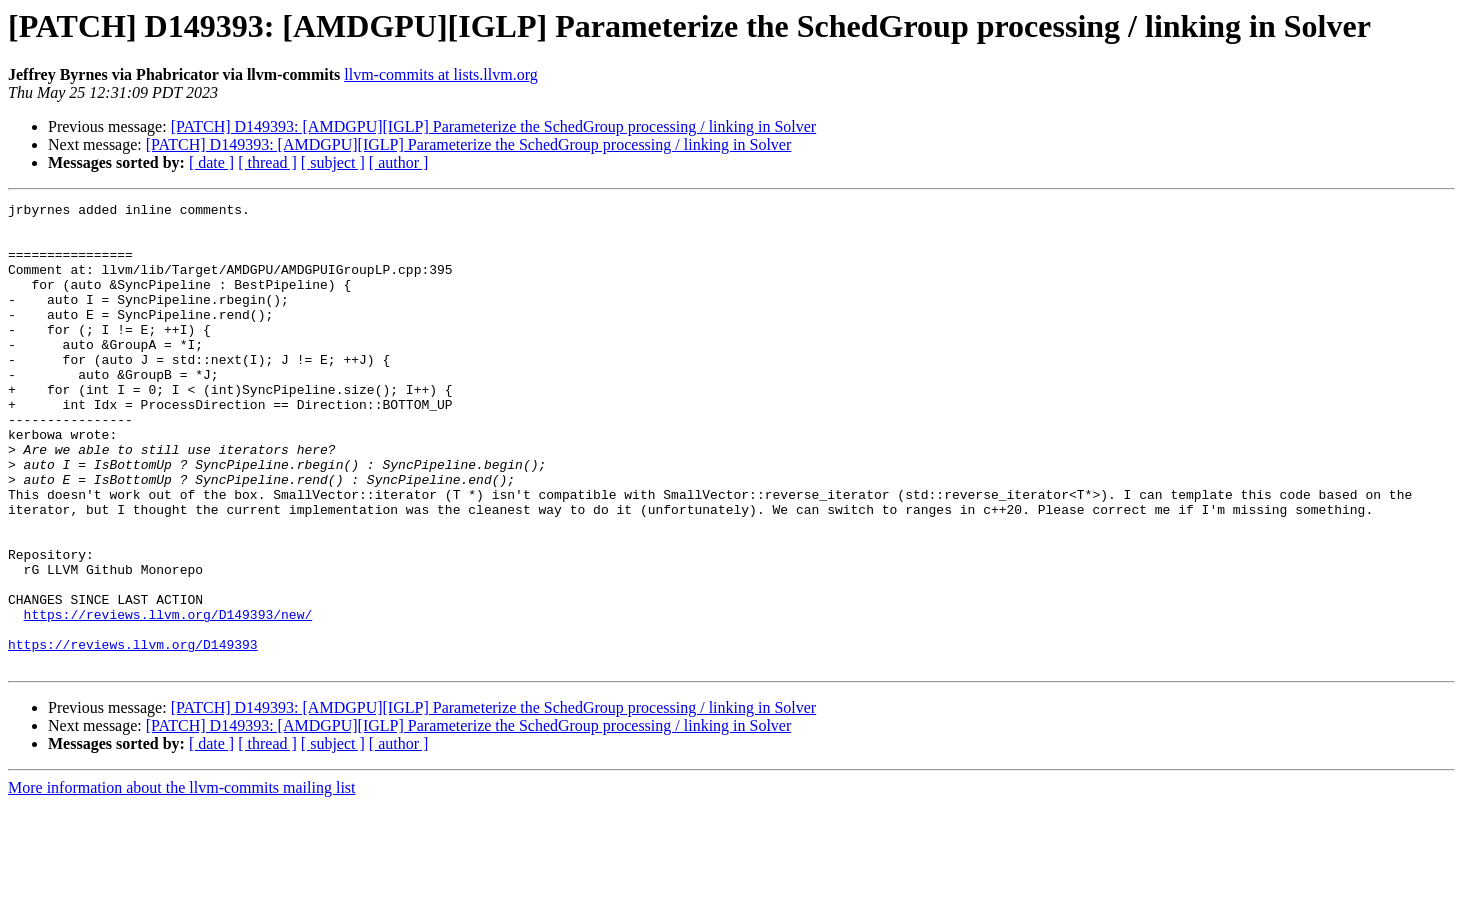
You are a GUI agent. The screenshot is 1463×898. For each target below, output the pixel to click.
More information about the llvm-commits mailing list (182, 880)
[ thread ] (267, 162)
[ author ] (399, 162)
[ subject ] (333, 162)
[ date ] (211, 162)
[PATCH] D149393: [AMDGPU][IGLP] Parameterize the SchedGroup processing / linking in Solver (494, 126)
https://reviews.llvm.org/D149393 (133, 734)
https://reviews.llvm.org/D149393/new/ (168, 698)
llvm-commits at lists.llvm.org (440, 74)
